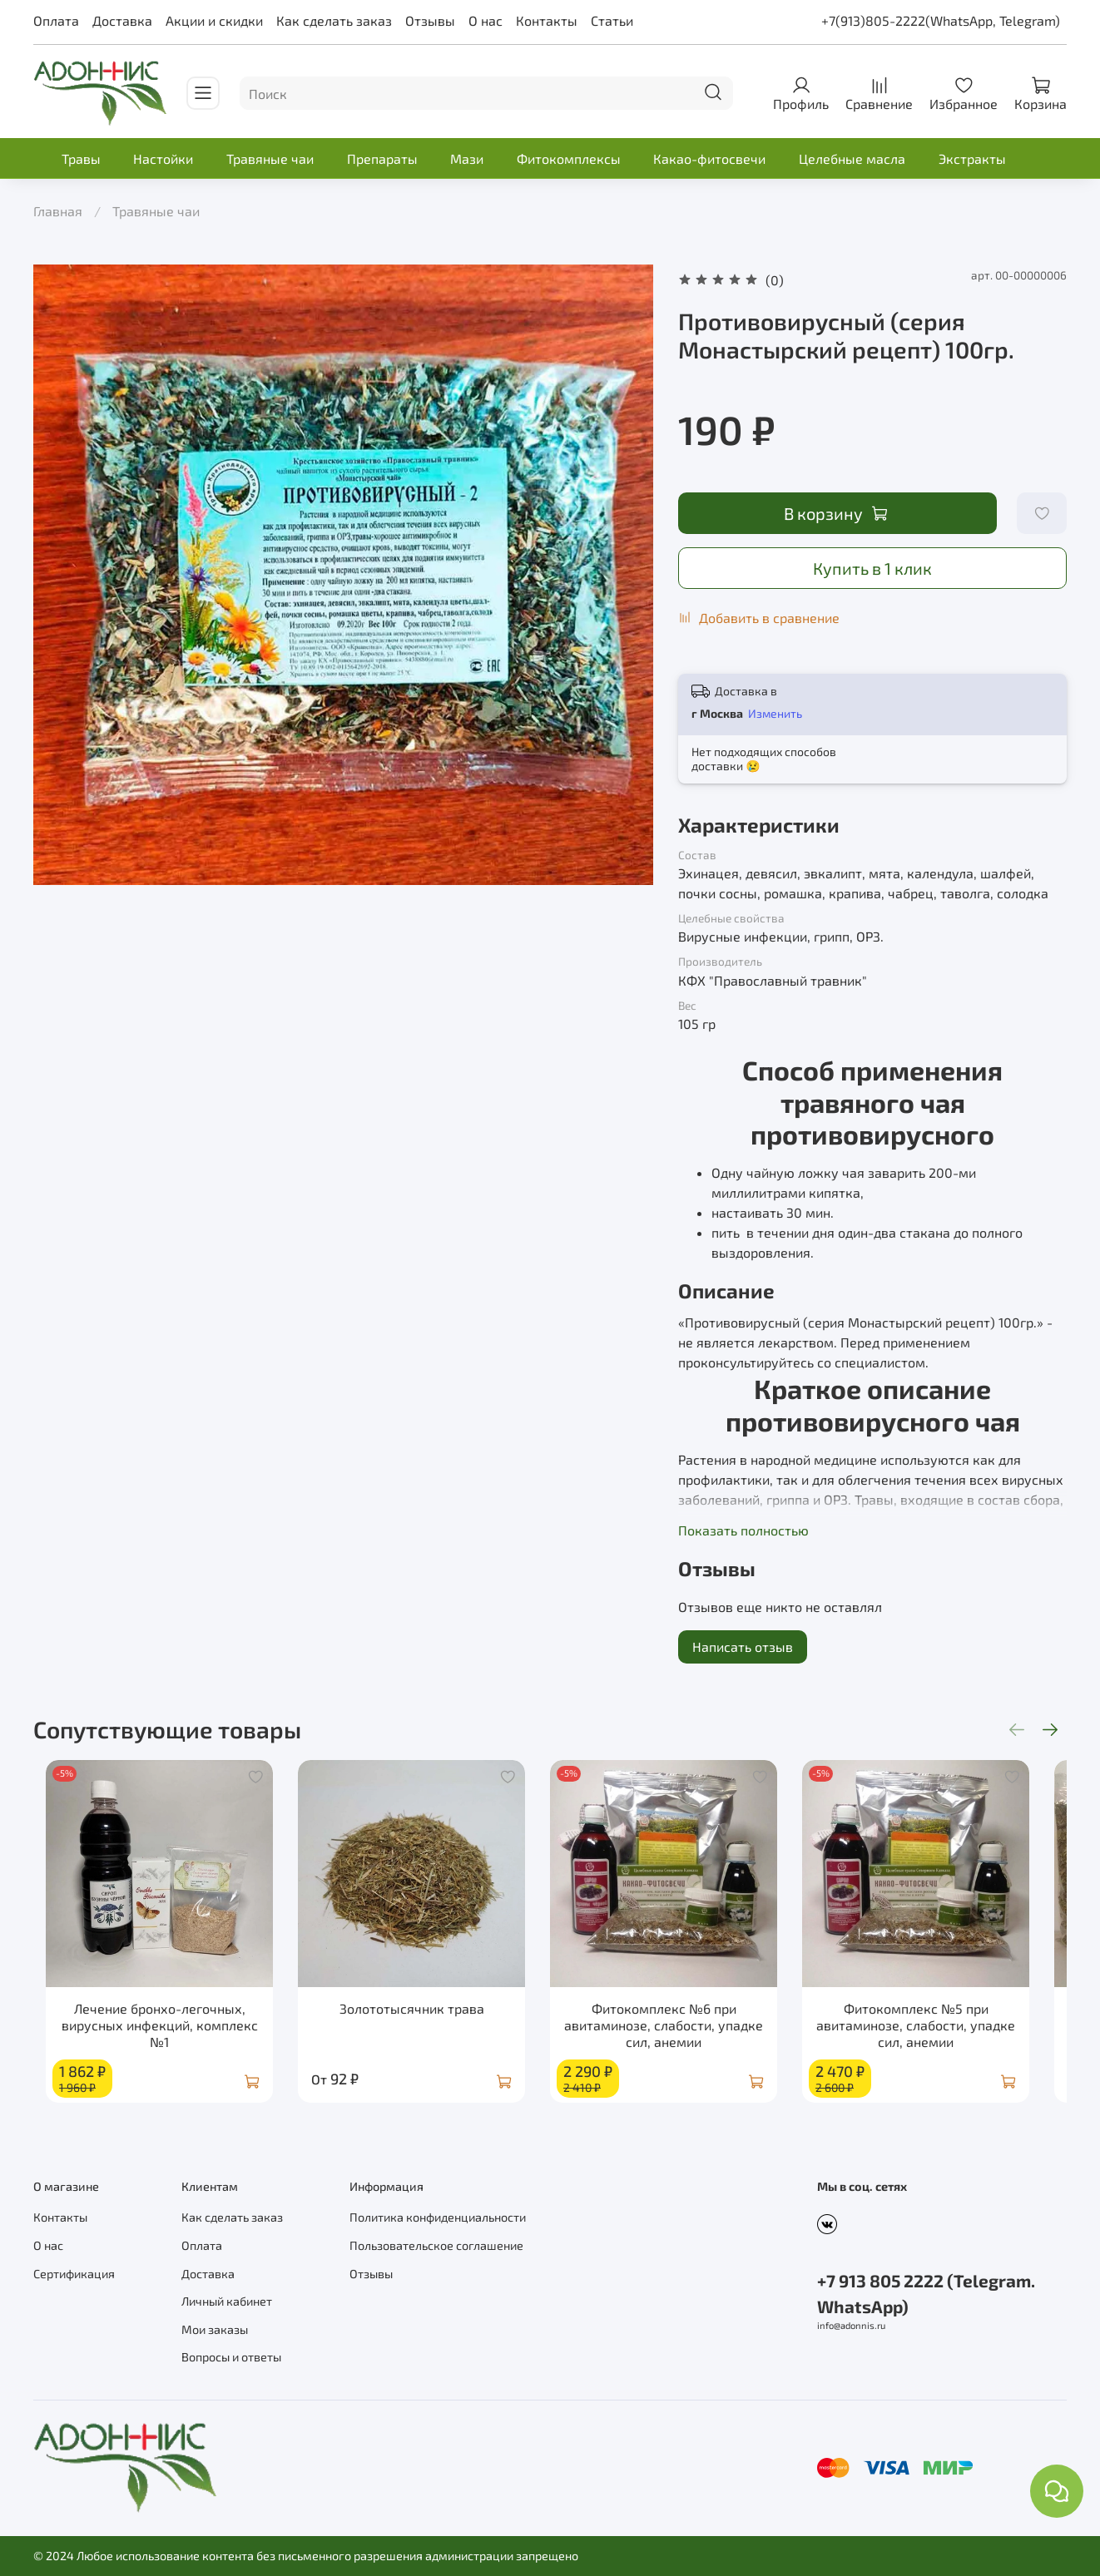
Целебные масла (852, 158)
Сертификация (74, 2274)
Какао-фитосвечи (709, 158)
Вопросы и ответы (231, 2357)
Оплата (56, 20)
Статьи (612, 20)
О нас (485, 20)
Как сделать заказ (334, 20)
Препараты (382, 158)
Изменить (775, 713)
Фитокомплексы (569, 158)
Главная (57, 211)
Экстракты (972, 158)
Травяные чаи (270, 158)
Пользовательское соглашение (436, 2245)
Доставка (122, 20)
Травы (81, 158)
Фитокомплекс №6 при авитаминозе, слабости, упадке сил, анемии (682, 2037)
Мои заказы (214, 2329)
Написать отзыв (742, 1646)
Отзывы (430, 20)
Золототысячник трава (417, 2021)
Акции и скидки (214, 20)
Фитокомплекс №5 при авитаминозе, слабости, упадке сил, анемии (947, 2037)
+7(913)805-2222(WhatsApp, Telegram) (940, 20)
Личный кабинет (226, 2301)
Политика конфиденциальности (437, 2217)
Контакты (546, 20)
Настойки (163, 158)
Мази (466, 158)
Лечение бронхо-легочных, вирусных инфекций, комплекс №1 (153, 2037)
